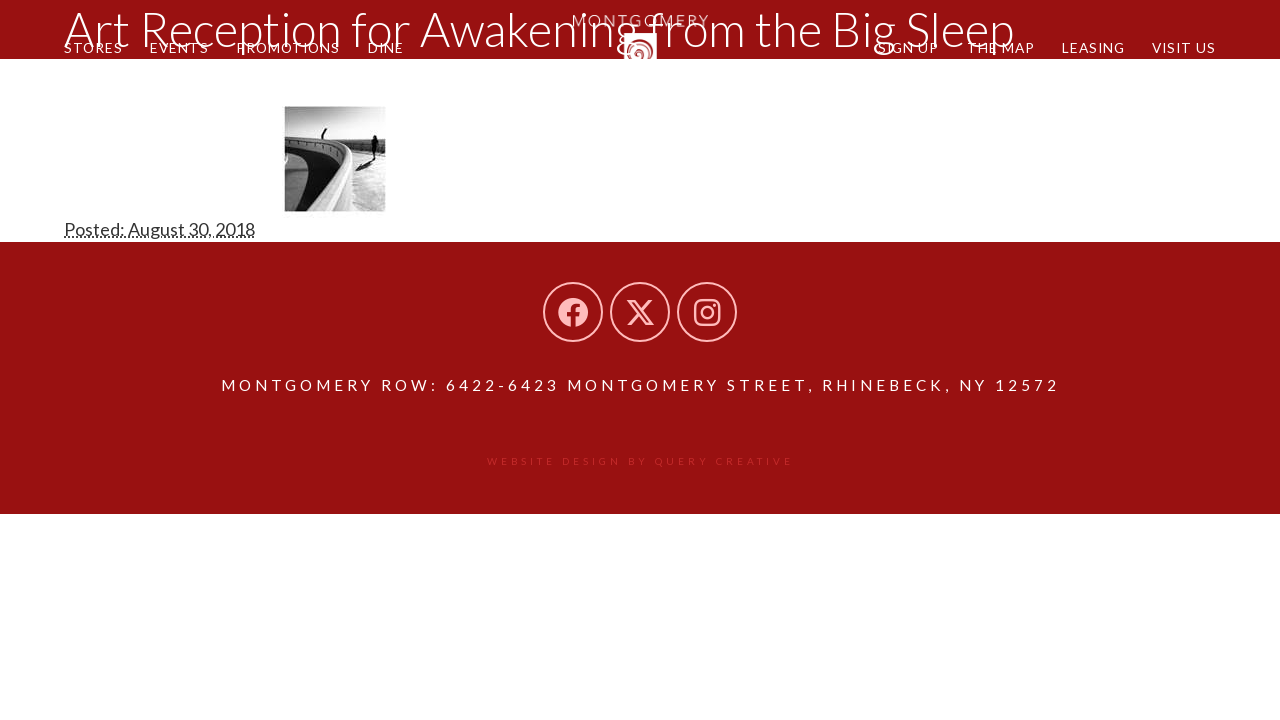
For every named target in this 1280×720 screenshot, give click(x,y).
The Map (1001, 47)
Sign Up (908, 47)
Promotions (288, 47)
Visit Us (1184, 47)
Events (179, 47)
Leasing (1093, 47)
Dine (386, 47)
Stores (93, 47)
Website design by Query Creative (640, 461)
